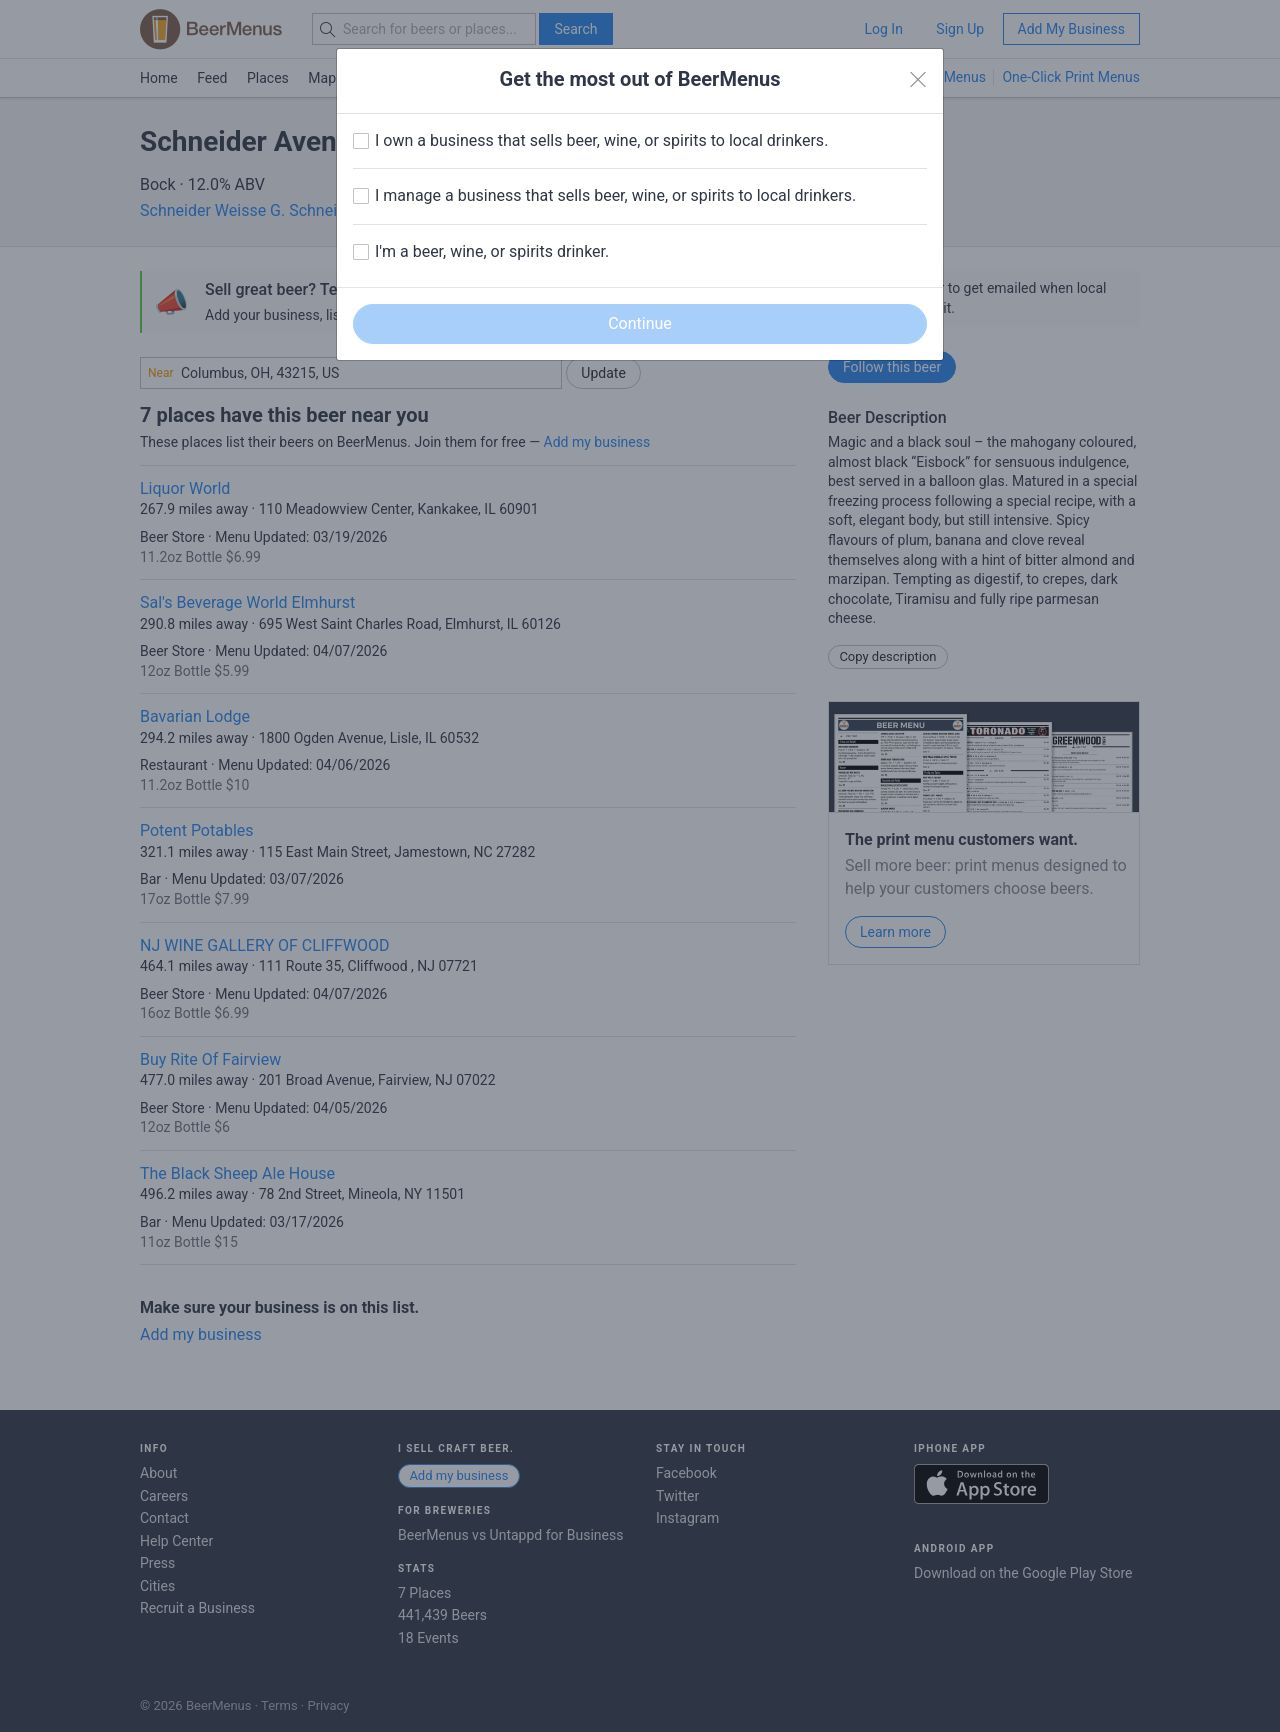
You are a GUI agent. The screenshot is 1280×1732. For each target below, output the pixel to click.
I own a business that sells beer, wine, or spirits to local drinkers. (601, 140)
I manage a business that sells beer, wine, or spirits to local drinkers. (615, 195)
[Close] (918, 80)
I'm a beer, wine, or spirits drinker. (492, 251)
